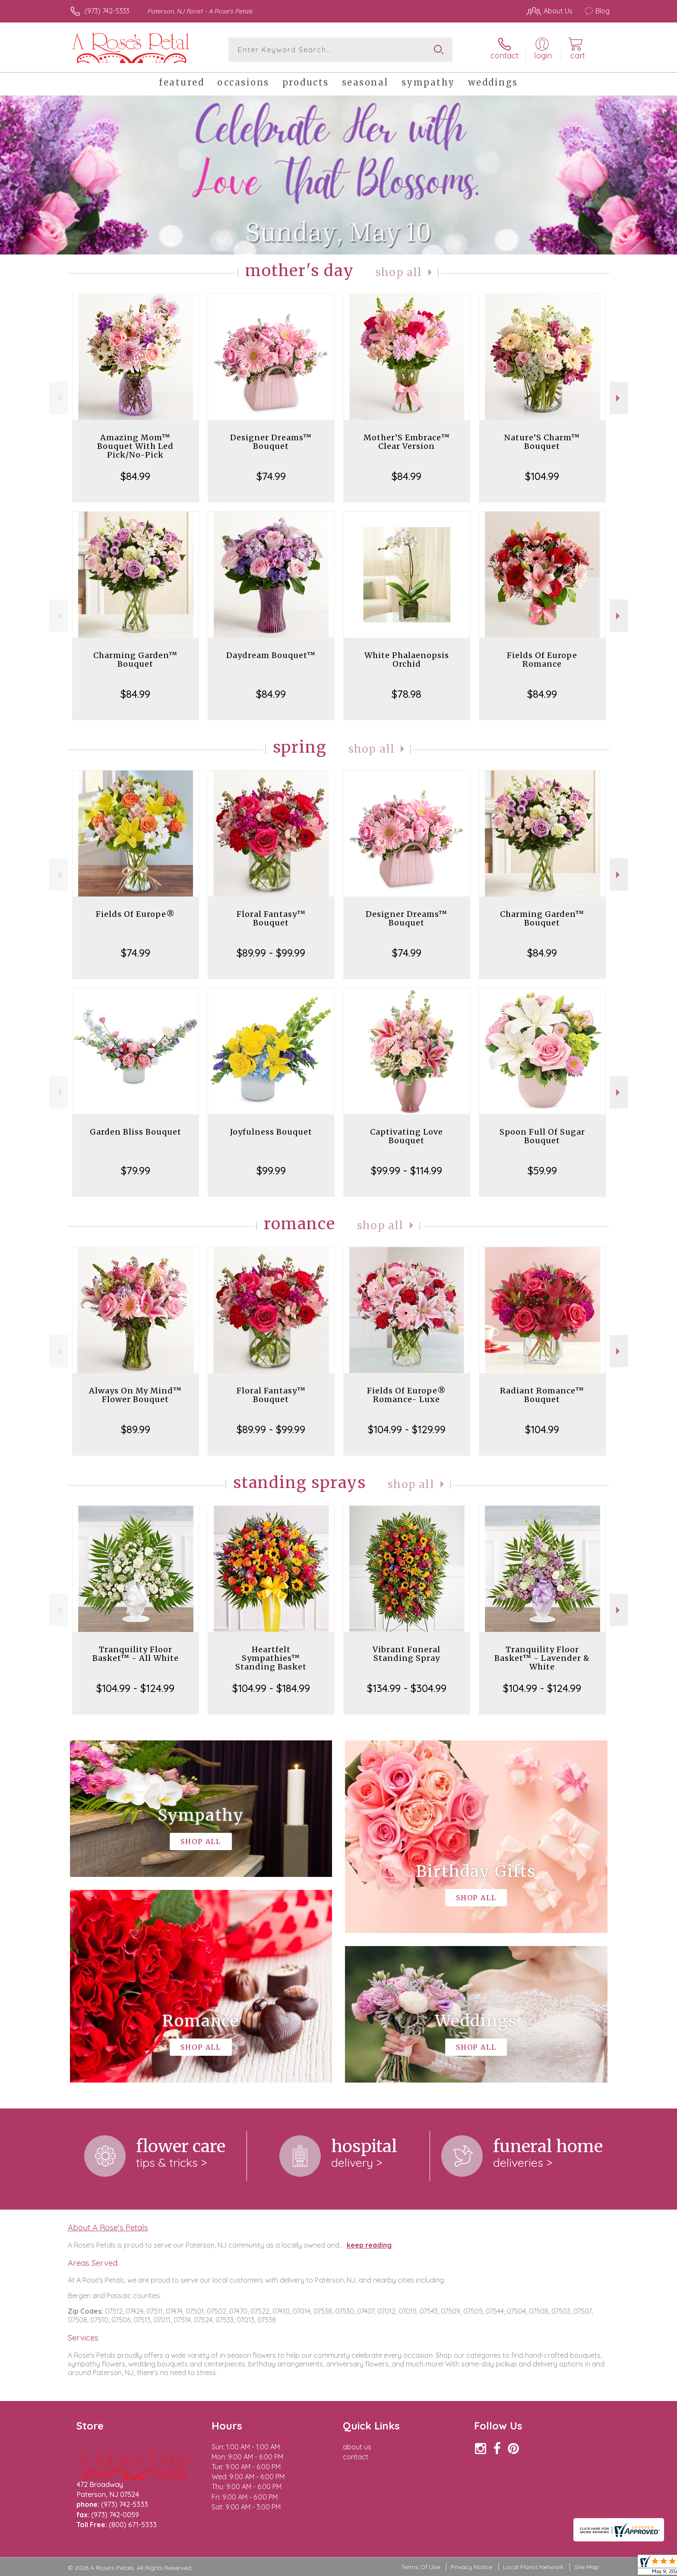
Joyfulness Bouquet (271, 1132)
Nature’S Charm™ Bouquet (542, 442)
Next (619, 398)
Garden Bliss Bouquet (135, 1132)
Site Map (586, 2567)
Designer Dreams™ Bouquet (271, 442)
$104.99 (542, 476)
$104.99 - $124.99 (135, 1688)
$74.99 (271, 476)
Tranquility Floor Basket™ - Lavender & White (542, 1658)
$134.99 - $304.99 (406, 1688)
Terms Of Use (420, 2567)
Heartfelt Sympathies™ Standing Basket (271, 1658)
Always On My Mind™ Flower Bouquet (135, 1395)
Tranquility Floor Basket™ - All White (135, 1653)
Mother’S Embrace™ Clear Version (407, 442)
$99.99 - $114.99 (406, 1170)
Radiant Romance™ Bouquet (542, 1395)
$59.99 (542, 1170)
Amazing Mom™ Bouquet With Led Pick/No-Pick (135, 446)
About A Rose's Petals (108, 2227)
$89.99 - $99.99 (271, 952)
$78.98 (406, 693)
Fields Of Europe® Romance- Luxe (406, 1395)
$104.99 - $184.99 (271, 1688)
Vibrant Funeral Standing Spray (406, 1653)
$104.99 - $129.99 (407, 1429)
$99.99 (271, 1170)
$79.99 (135, 1170)
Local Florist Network (533, 2567)
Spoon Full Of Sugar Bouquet (542, 1136)
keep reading (369, 2245)
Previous (58, 398)
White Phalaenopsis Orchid (406, 659)
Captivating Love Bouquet (406, 1136)
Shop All (399, 272)
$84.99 (135, 476)
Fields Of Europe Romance (542, 659)
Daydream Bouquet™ (271, 655)
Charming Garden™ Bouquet (135, 659)
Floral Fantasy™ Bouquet (271, 918)
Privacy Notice (471, 2567)
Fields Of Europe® (135, 914)
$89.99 (135, 1429)
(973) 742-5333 (107, 10)
